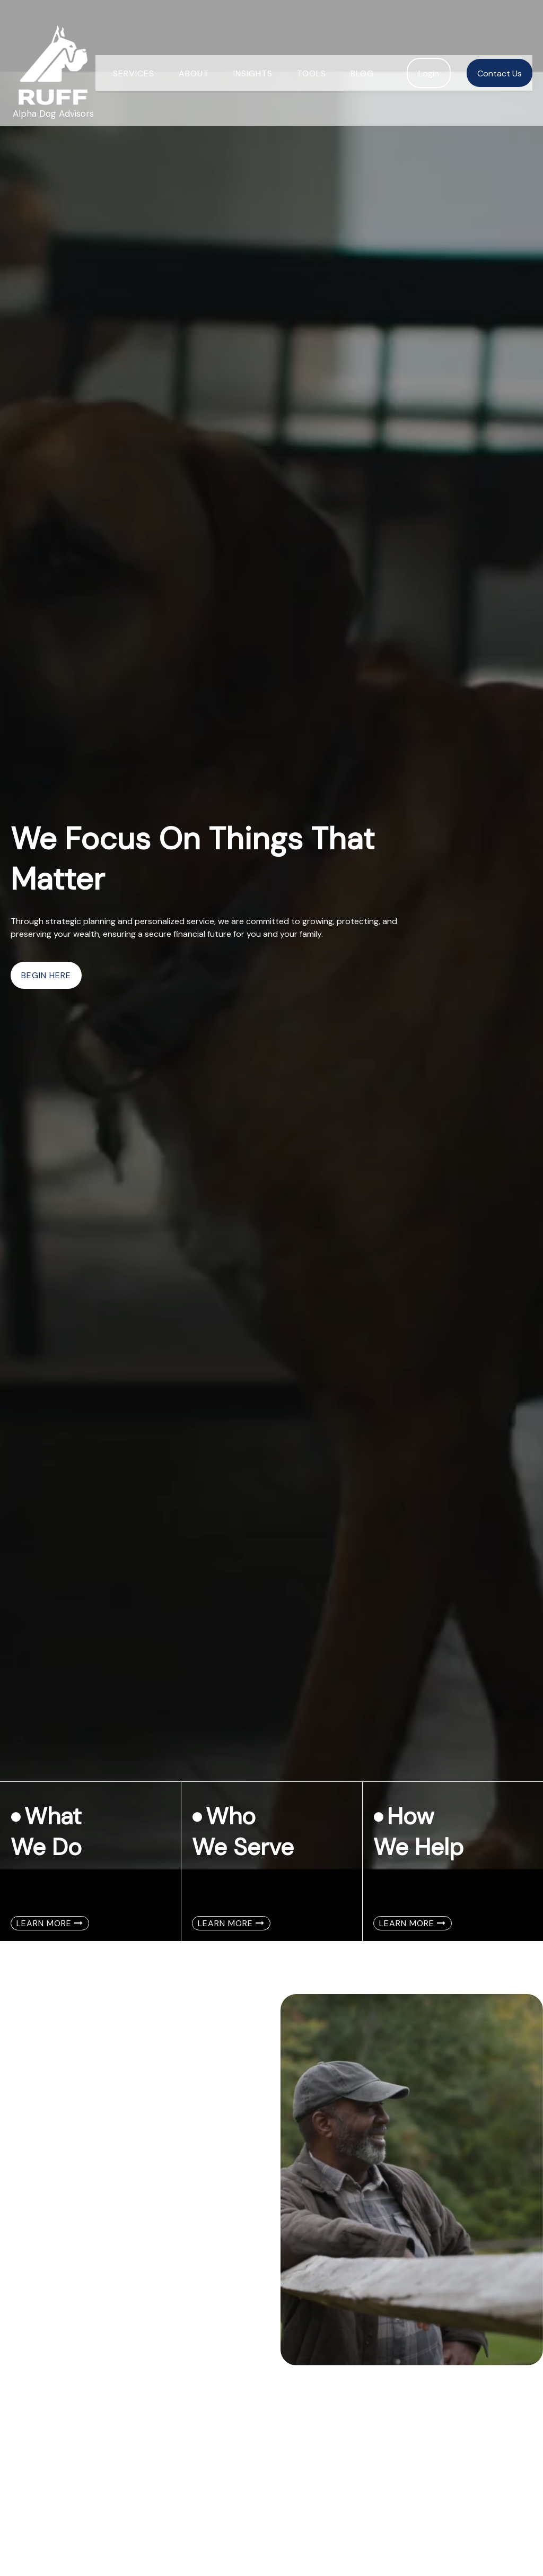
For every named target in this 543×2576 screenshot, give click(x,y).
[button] (134, 53)
